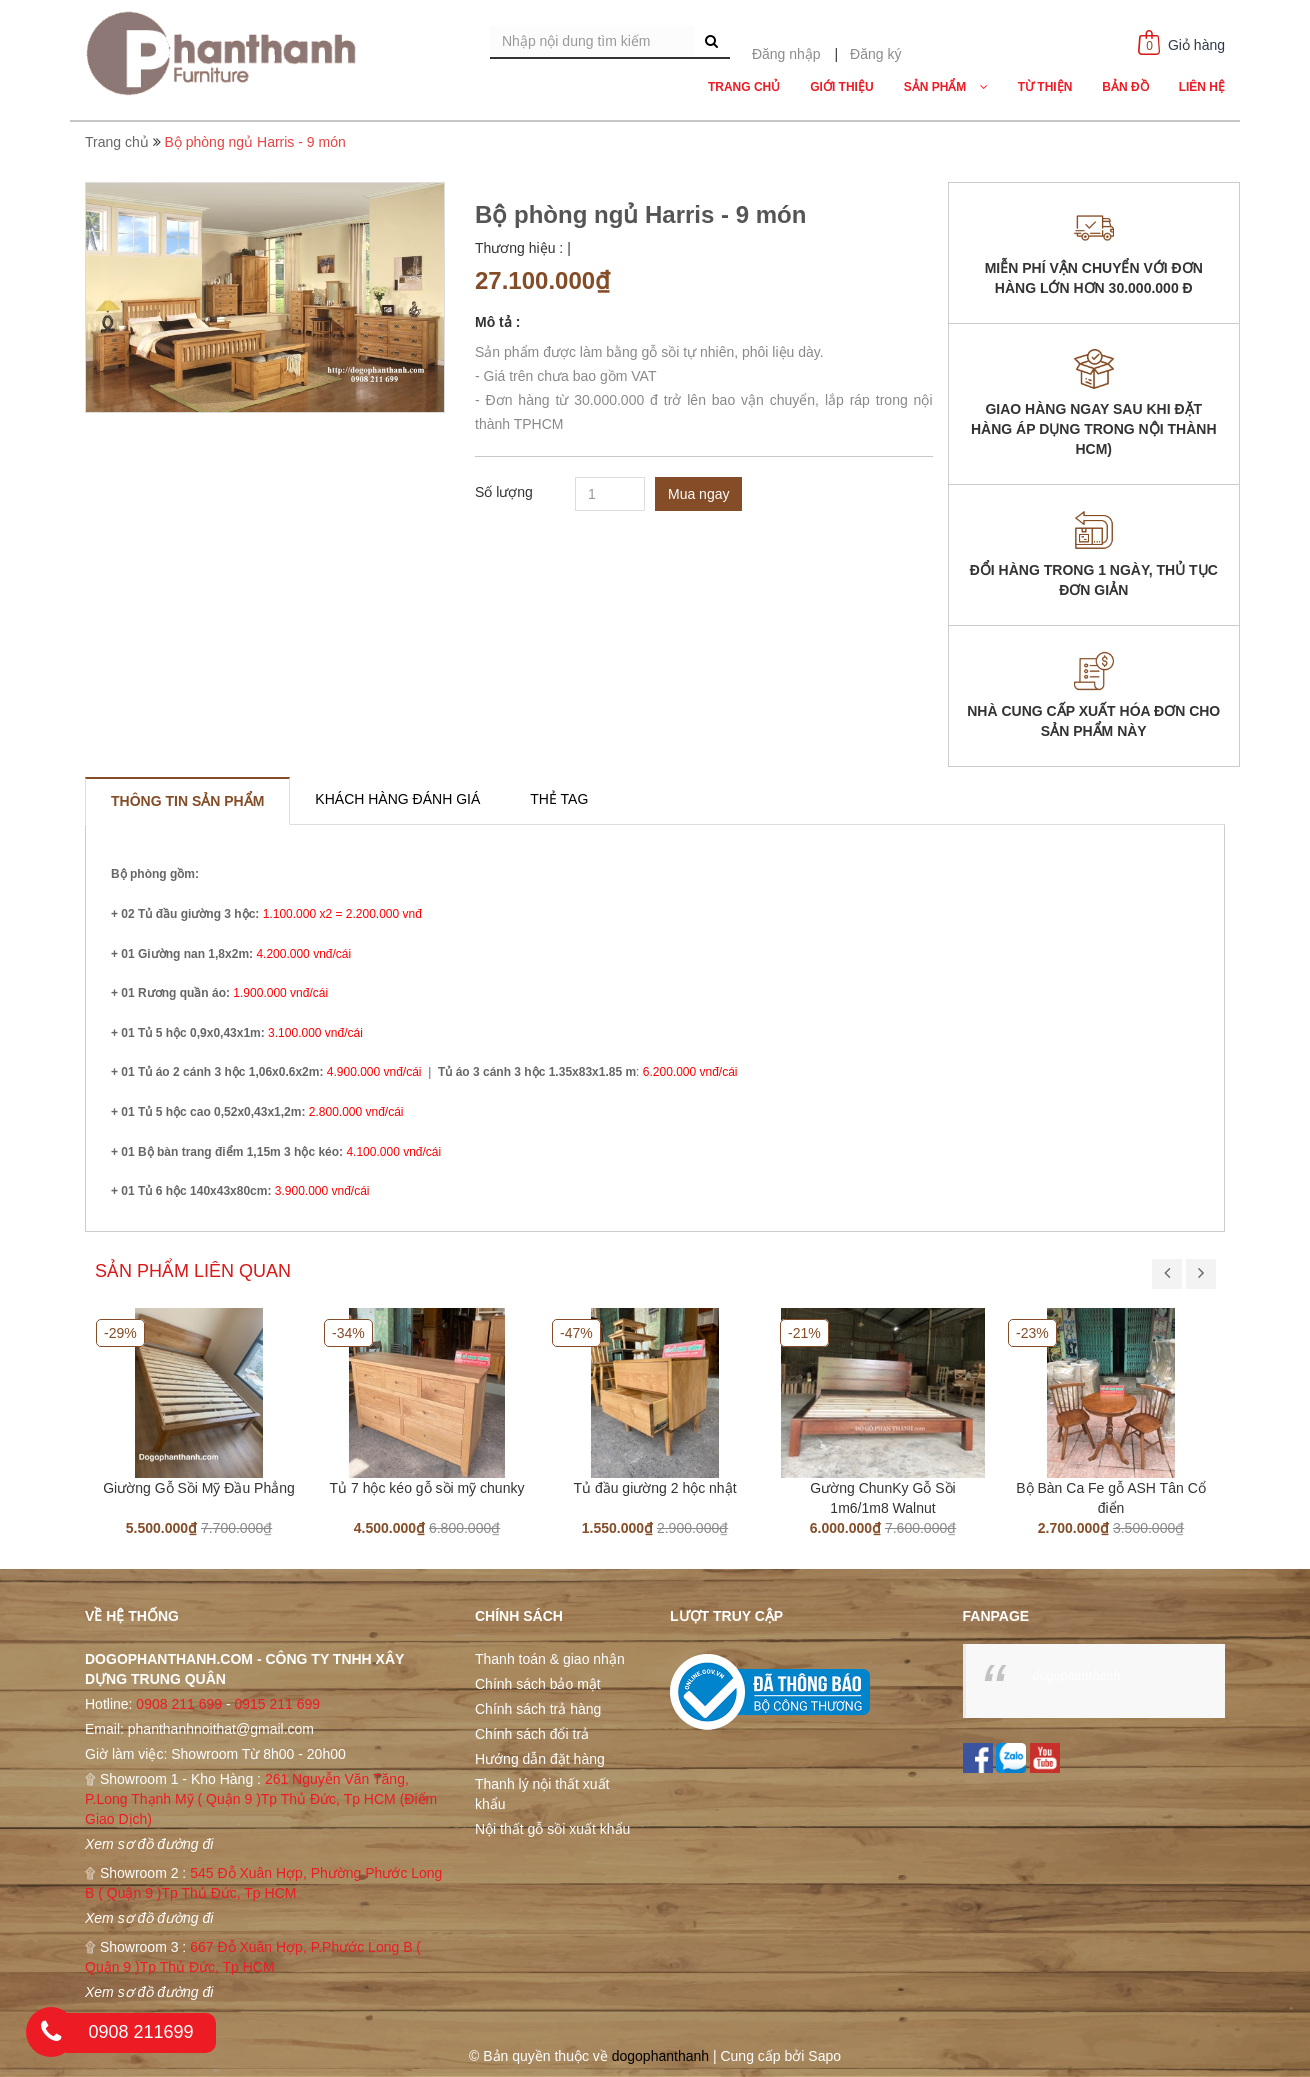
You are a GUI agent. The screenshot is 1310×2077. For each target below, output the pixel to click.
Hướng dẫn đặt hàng (540, 1759)
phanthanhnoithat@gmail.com (221, 1729)
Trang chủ (117, 142)
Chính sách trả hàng (538, 1709)
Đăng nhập (786, 54)
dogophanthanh (1077, 1675)
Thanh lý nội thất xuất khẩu (542, 1794)
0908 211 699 (179, 1704)
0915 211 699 (277, 1704)
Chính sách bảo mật (538, 1684)
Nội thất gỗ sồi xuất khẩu (552, 1829)
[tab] (187, 801)
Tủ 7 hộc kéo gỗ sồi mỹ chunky (427, 1488)
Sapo (824, 2056)
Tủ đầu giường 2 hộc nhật (654, 1488)
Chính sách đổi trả (532, 1734)
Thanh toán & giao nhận (550, 1659)
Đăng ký (875, 54)
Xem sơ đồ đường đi (149, 1844)
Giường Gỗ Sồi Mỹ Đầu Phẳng (199, 1488)
